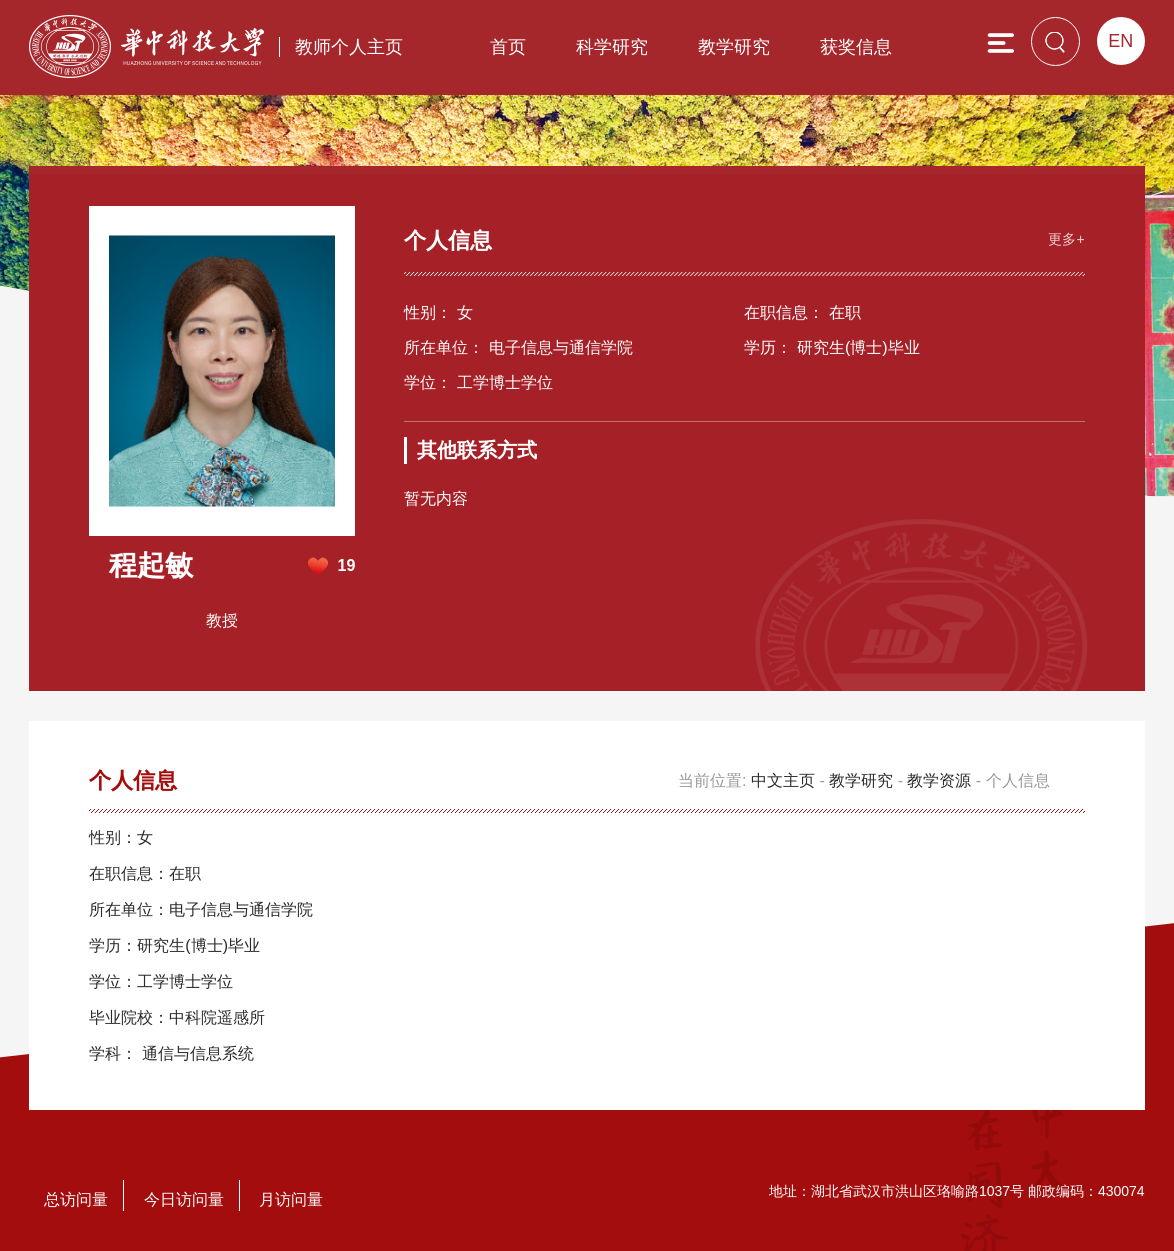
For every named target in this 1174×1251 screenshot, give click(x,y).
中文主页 (783, 780)
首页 (508, 47)
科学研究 (612, 47)
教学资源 (939, 780)
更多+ (1066, 239)
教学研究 (734, 47)
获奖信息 (856, 47)
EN (1120, 41)
